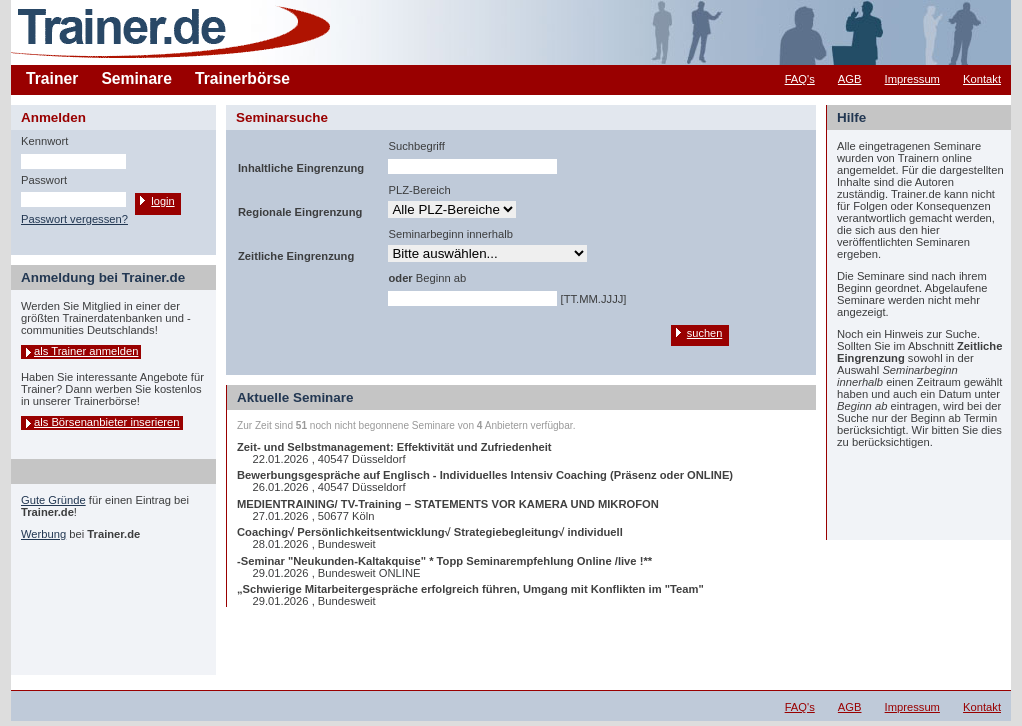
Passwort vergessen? (74, 219)
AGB (850, 79)
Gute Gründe (53, 500)
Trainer (52, 78)
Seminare (136, 78)
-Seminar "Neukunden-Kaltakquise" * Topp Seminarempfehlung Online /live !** (444, 561)
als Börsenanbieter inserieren (107, 422)
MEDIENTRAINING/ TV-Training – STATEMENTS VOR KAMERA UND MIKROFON (448, 504)
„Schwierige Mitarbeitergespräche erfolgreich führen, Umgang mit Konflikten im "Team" (470, 589)
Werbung (43, 534)
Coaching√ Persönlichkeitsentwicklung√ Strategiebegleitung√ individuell (430, 532)
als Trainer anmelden (86, 351)
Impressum (912, 79)
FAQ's (800, 79)
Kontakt (982, 79)
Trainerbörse (242, 78)
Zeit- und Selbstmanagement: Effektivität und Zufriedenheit (394, 447)
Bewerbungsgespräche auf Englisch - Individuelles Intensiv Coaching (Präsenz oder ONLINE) (485, 475)
